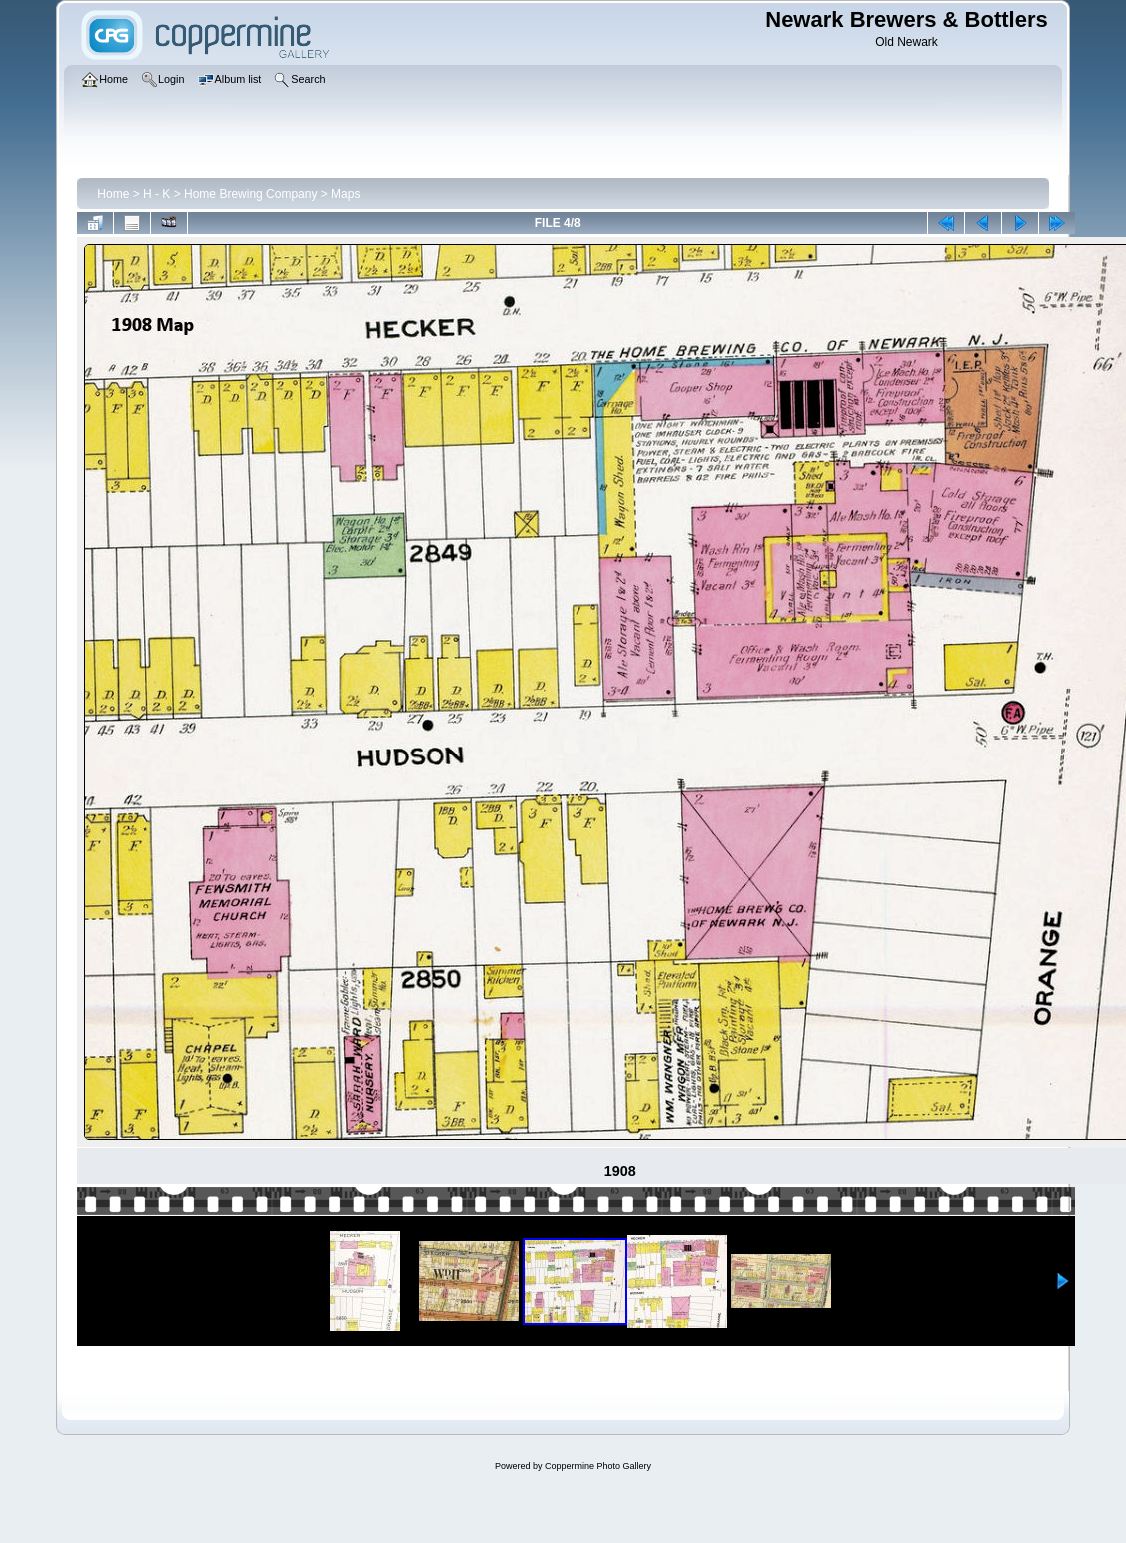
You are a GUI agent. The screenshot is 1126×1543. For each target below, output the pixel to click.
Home (113, 194)
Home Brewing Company (250, 194)
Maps (345, 194)
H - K (156, 194)
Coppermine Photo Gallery (598, 1466)
